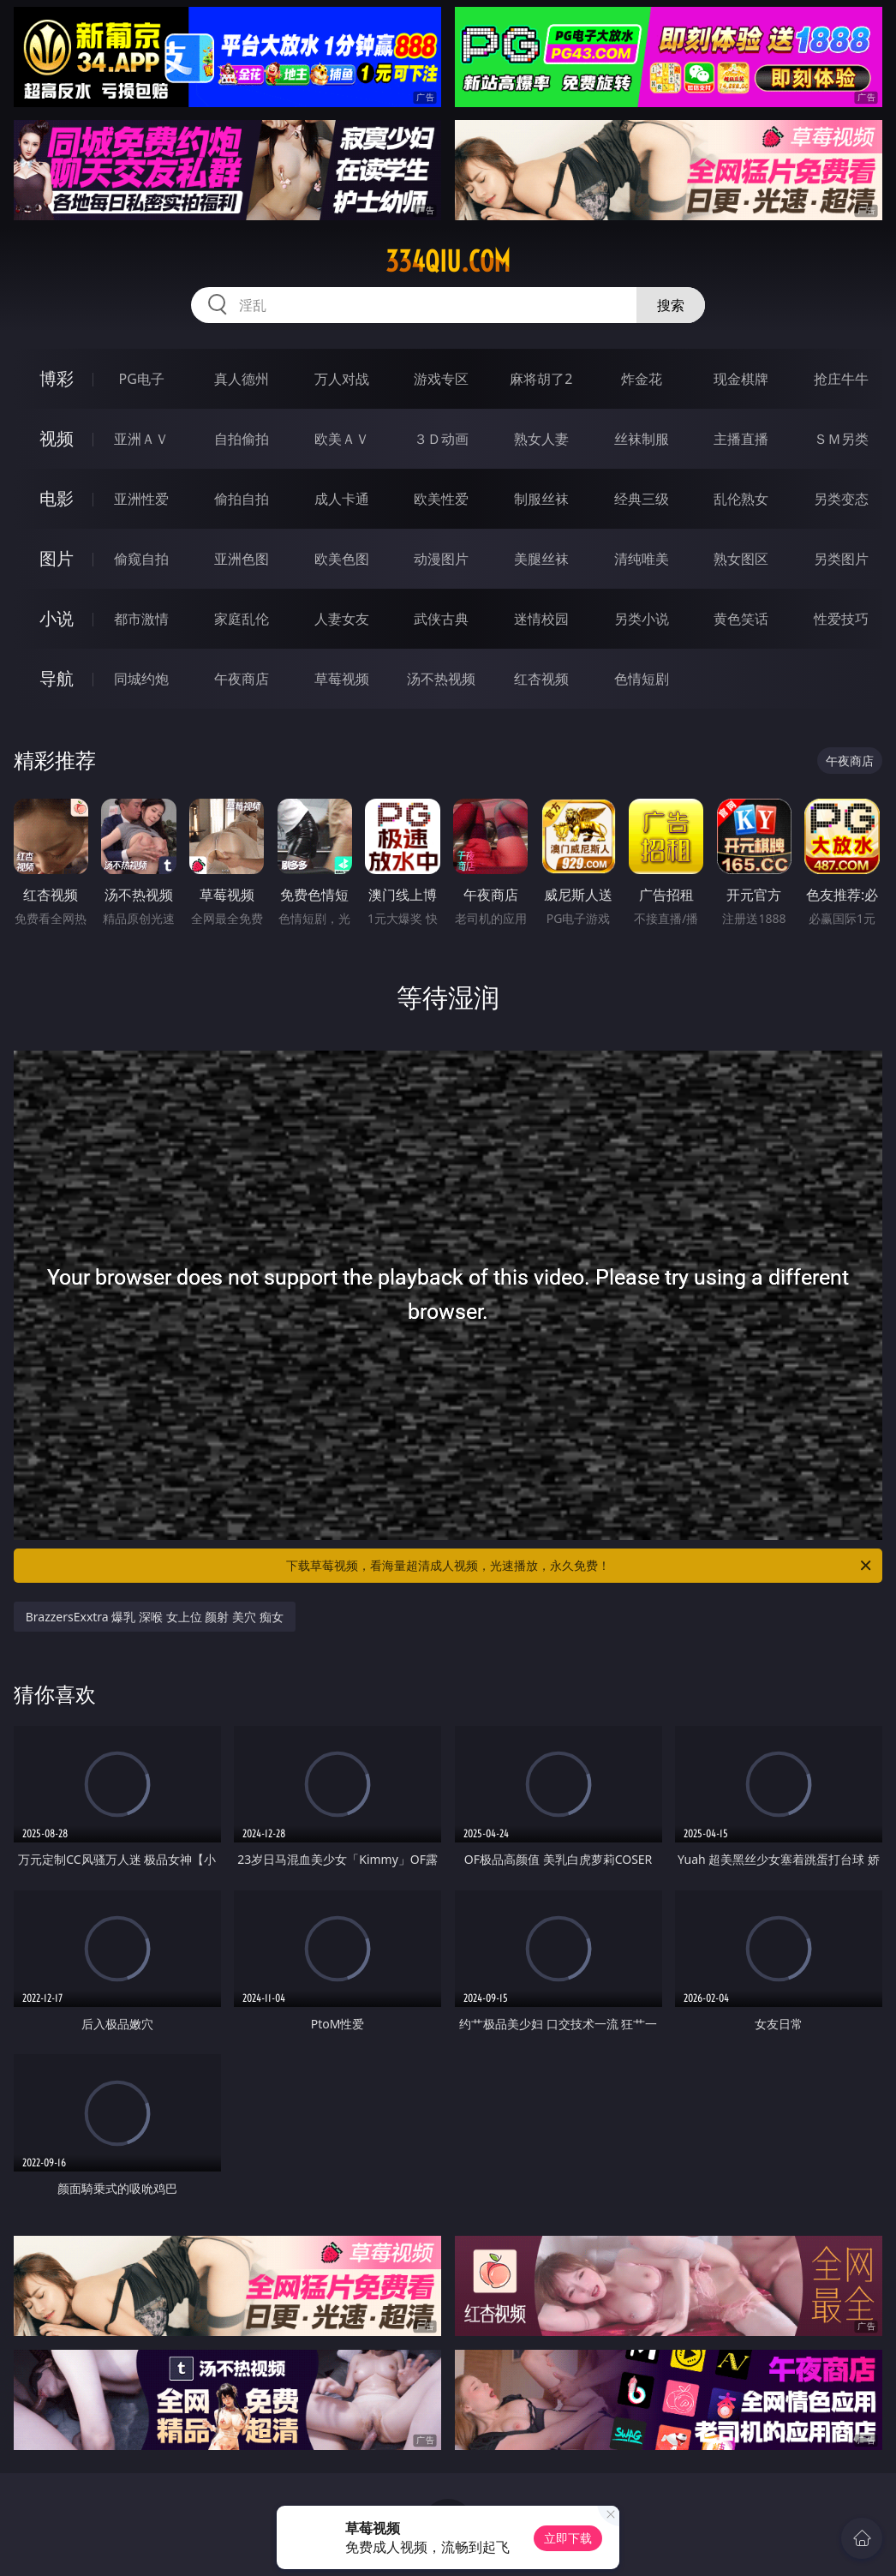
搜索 (670, 305)
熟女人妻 (541, 438)
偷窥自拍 (141, 558)
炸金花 (641, 378)
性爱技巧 (841, 618)
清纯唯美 (641, 558)
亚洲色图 (241, 558)
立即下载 (568, 2538)
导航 (56, 678)
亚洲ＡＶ (141, 438)
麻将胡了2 (541, 378)
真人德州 (241, 378)
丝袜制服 (641, 438)
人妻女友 (341, 618)
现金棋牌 (741, 378)
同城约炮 (141, 678)
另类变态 (841, 498)
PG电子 (141, 378)
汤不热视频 (441, 678)
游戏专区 (441, 378)
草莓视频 (341, 678)
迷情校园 (541, 618)
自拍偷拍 (241, 438)
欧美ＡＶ (341, 438)
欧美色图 (341, 558)
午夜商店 (241, 678)
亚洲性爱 (141, 498)
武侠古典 (441, 618)
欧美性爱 (441, 498)
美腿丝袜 (541, 558)
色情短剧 (641, 678)
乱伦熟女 (741, 498)
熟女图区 (741, 558)
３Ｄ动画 (441, 438)
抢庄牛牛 (841, 378)
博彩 (56, 378)
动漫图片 (441, 558)
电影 (56, 498)
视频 (56, 438)
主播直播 (741, 438)
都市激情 (141, 618)
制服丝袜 (541, 498)
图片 (56, 558)
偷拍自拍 (241, 498)
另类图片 (841, 558)
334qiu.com (448, 261)
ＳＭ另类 (841, 438)
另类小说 (641, 618)
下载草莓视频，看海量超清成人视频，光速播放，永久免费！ (580, 1565)
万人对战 (341, 378)
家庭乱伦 (241, 618)
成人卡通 (341, 498)
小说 (56, 618)
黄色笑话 (741, 618)
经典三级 (641, 498)
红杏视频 (541, 678)
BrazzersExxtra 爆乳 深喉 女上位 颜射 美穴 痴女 (155, 1617)
